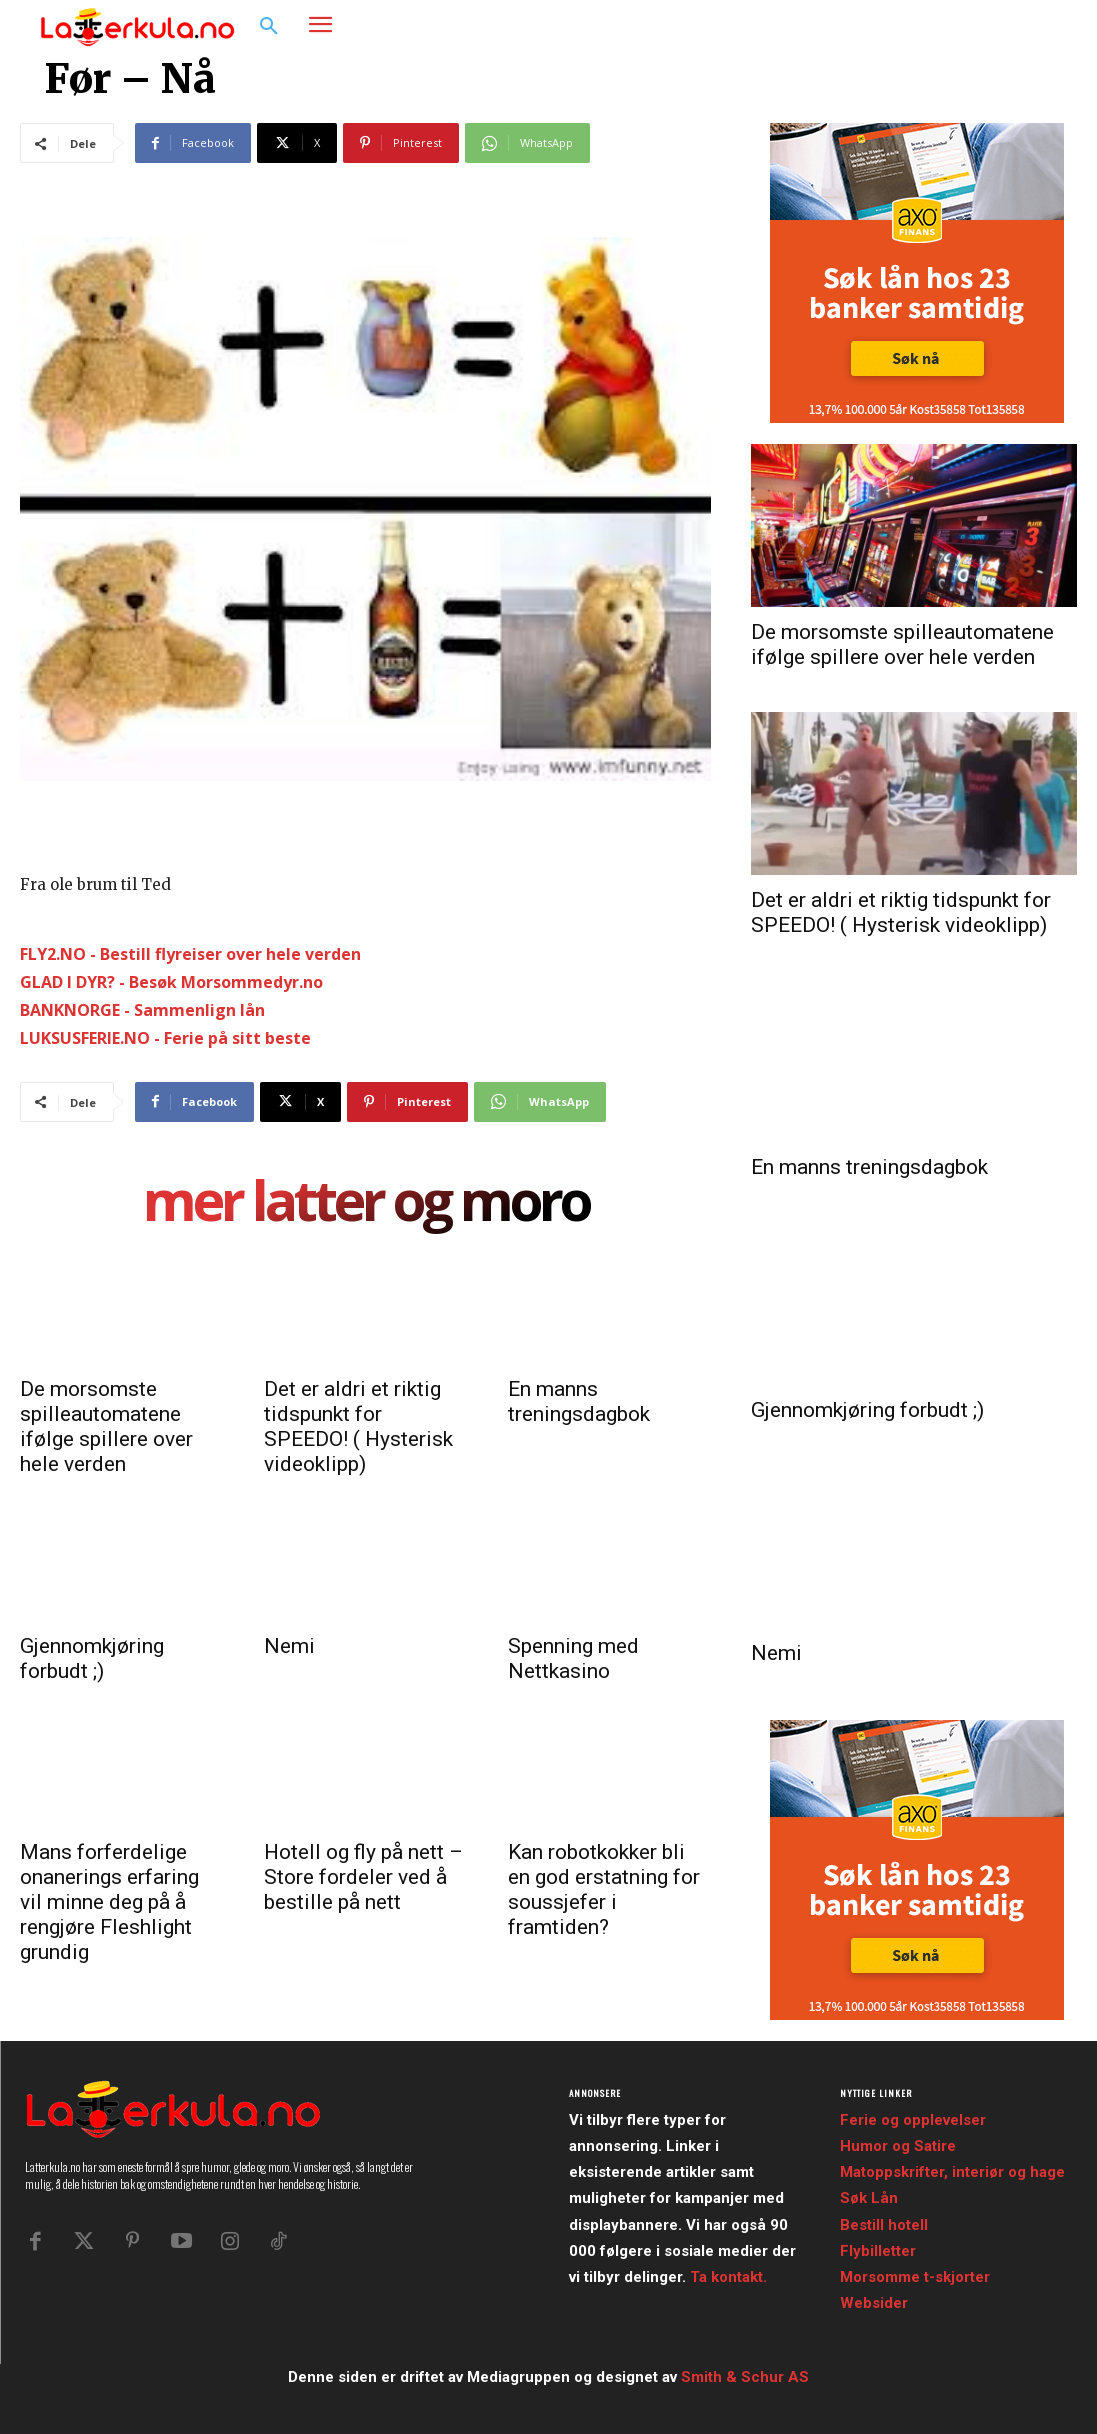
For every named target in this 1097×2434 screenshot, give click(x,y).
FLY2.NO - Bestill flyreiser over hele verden (190, 954)
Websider (874, 2303)
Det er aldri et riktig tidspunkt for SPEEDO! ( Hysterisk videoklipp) (358, 1426)
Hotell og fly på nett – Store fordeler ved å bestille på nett (363, 1877)
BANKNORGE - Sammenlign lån (142, 1010)
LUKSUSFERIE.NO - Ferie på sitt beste (165, 1038)
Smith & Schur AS (745, 2377)
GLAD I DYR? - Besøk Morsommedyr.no (171, 982)
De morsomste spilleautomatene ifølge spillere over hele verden (106, 1426)
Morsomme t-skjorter (915, 2277)
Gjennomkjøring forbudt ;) (92, 1658)
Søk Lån (869, 2198)
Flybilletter (878, 2251)
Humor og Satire (898, 2146)
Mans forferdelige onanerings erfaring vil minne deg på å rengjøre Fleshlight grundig (109, 1902)
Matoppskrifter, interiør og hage (952, 2172)
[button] (269, 27)
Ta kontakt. (728, 2277)
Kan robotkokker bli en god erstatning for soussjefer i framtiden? (604, 1889)
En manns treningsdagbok (579, 1401)
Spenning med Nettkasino (573, 1658)
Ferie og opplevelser (913, 2120)
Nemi (289, 1646)
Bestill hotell (884, 2225)
